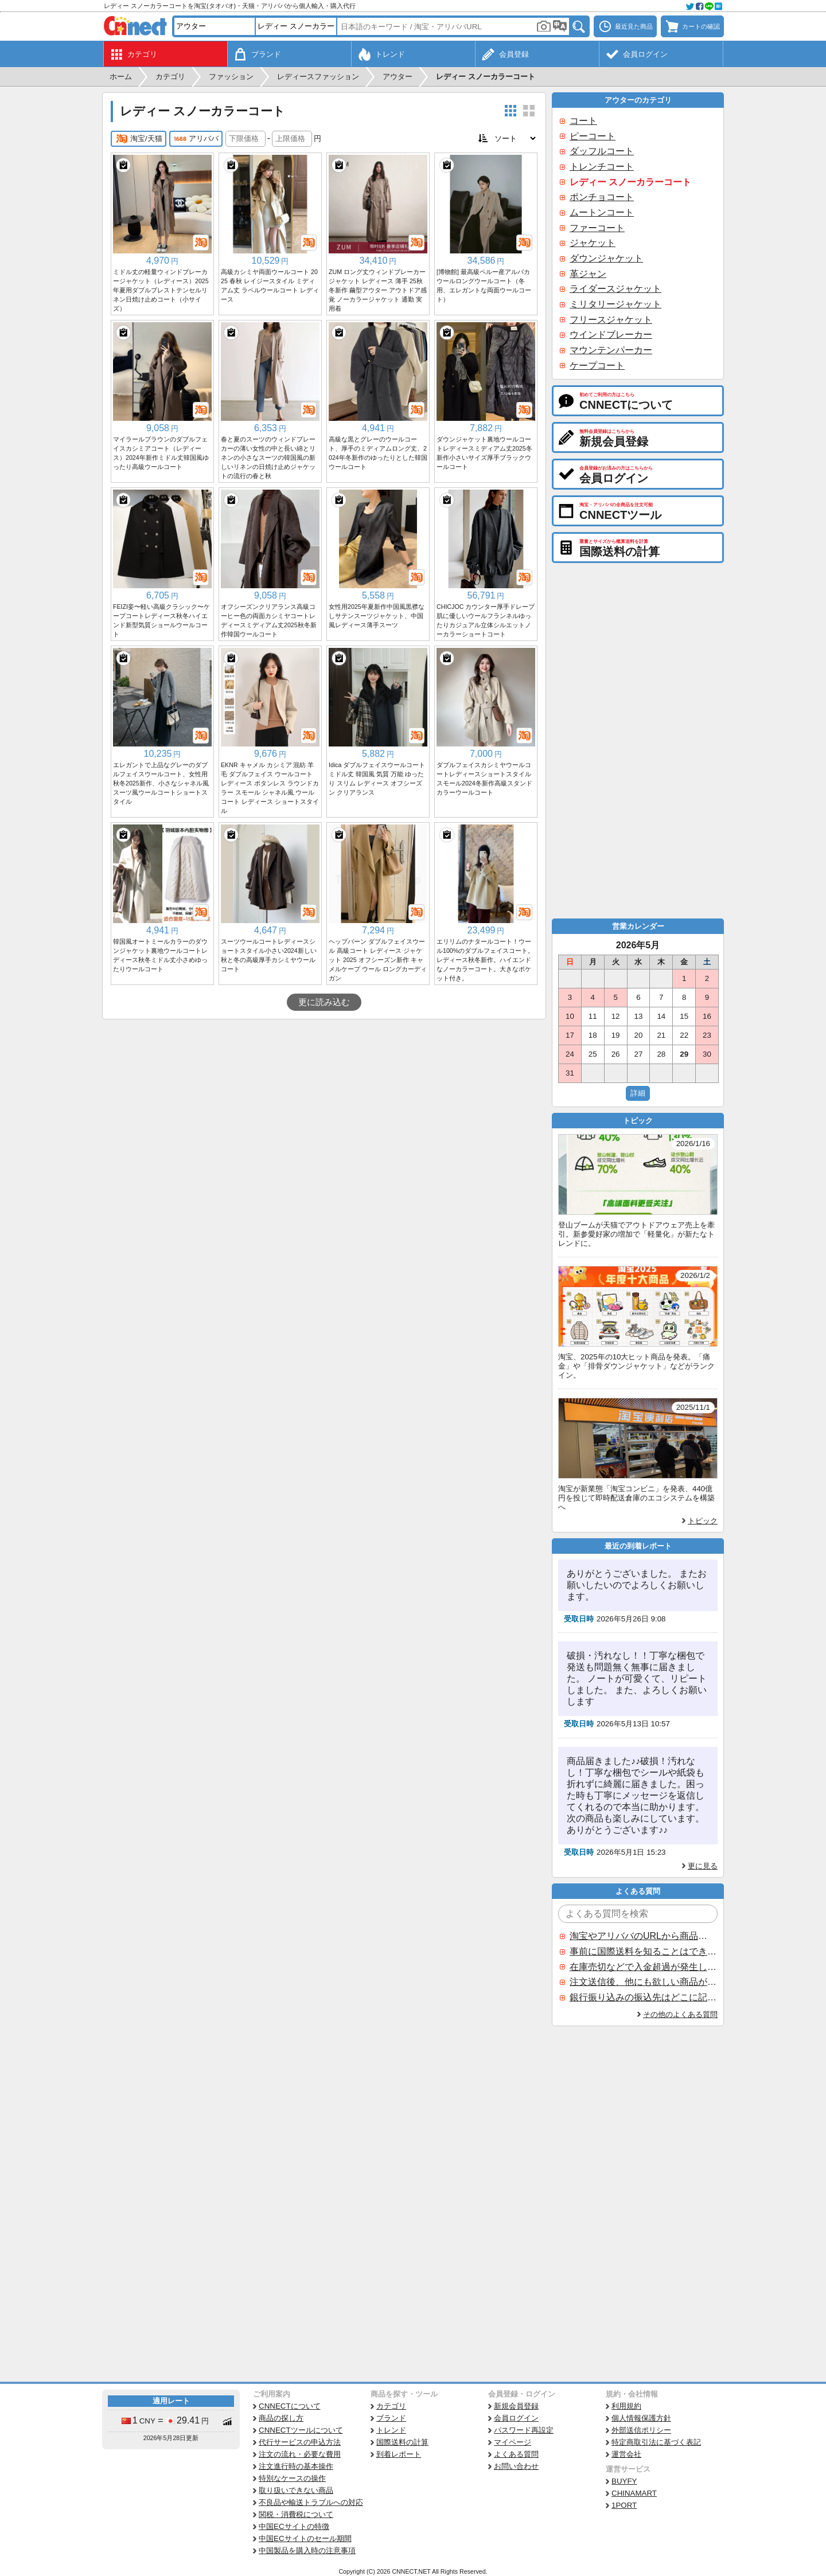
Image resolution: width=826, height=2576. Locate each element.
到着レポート (398, 2454)
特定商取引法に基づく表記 (656, 2442)
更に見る (703, 1866)
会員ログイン (516, 2418)
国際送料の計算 (402, 2442)
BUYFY (624, 2481)
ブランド (391, 2418)
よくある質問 (516, 2454)
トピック (703, 1520)
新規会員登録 (516, 2406)
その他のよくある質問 (680, 2014)
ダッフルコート (602, 151)
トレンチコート (602, 166)
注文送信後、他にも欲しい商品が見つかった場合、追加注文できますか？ (643, 1982)
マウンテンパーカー (611, 350)
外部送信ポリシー (641, 2430)
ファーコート (597, 228)
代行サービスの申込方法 (300, 2442)
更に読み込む (324, 1002)
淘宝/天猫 (138, 139)
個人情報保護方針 (641, 2418)
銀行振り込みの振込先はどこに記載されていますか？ (643, 1997)
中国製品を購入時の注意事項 (307, 2550)
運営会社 (626, 2454)
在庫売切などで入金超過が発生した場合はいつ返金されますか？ (643, 1967)
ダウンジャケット (606, 258)
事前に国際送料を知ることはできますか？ (643, 1951)
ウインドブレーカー (611, 334)
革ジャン (588, 274)
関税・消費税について (296, 2514)
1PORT (624, 2505)
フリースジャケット (611, 320)
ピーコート (592, 136)
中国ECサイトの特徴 (294, 2526)
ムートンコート (602, 212)
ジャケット (592, 243)
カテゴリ (391, 2406)
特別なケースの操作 (292, 2478)
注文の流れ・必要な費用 (300, 2454)
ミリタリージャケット (615, 304)
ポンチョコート (602, 197)
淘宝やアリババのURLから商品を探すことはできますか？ (643, 1936)
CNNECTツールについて (301, 2430)
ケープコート (597, 365)
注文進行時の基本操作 (296, 2466)
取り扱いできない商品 (296, 2490)
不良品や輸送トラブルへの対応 (311, 2502)
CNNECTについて (290, 2406)
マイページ (512, 2442)
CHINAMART (634, 2493)
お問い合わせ (516, 2466)
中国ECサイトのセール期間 (305, 2538)
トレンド (391, 2430)
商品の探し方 (281, 2418)
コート (583, 121)
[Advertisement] (324, 1105)
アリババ (196, 139)
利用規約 (626, 2406)
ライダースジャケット (615, 289)
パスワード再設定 (524, 2430)
